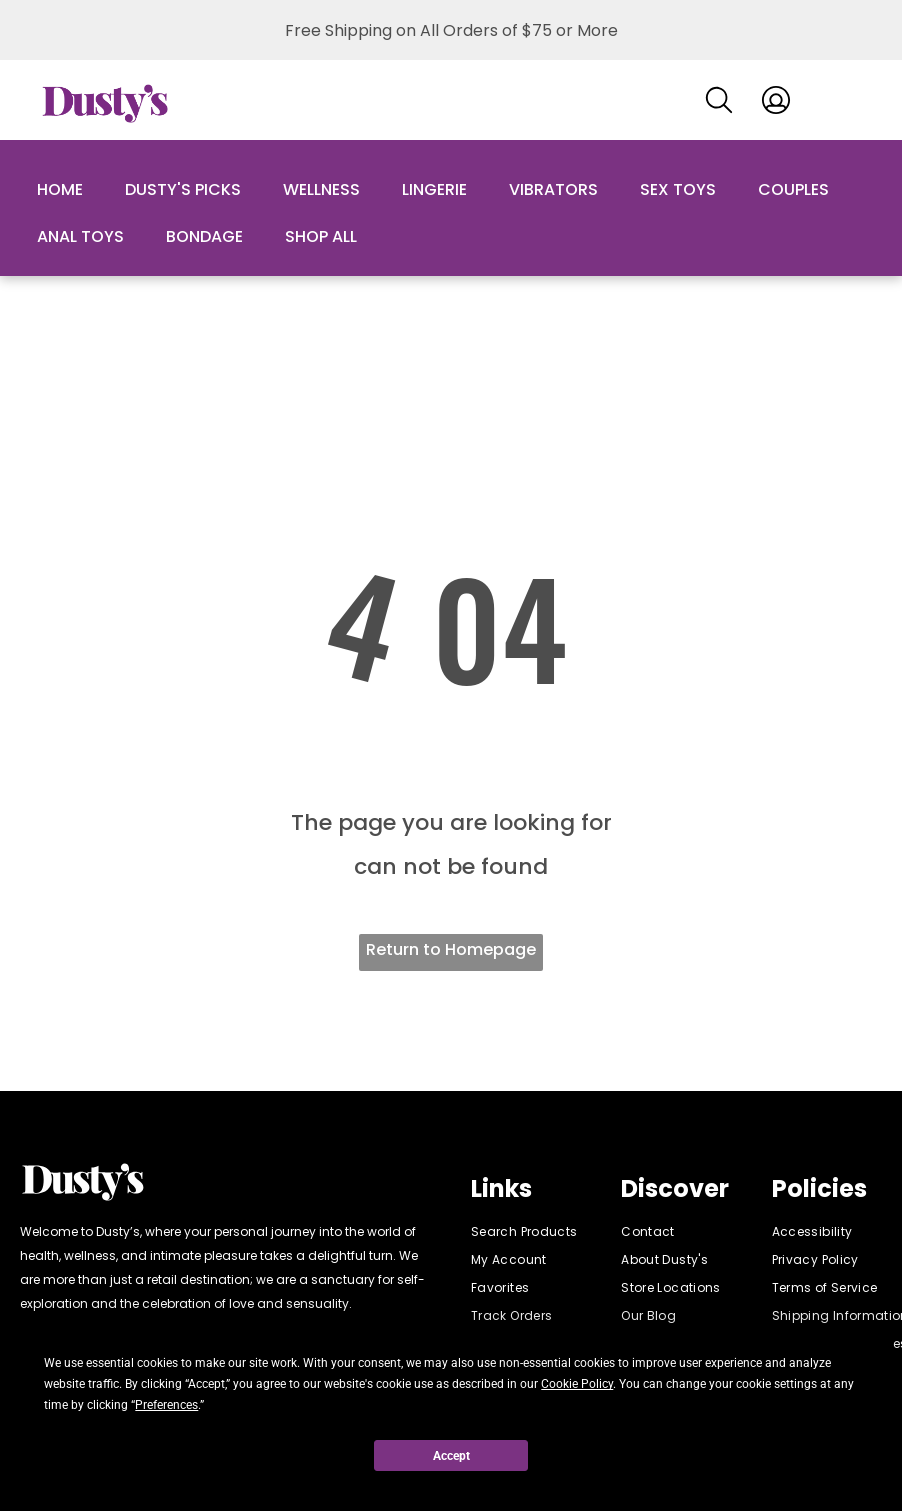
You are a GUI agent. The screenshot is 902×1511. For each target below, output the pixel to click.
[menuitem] (543, 1232)
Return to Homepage (451, 949)
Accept (451, 1456)
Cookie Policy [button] (577, 1384)
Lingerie (434, 189)
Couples (793, 189)
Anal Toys (80, 236)
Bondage (204, 236)
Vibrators (553, 189)
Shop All (321, 236)
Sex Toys (678, 189)
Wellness (321, 189)
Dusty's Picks (183, 189)
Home (60, 189)
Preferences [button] (166, 1405)
